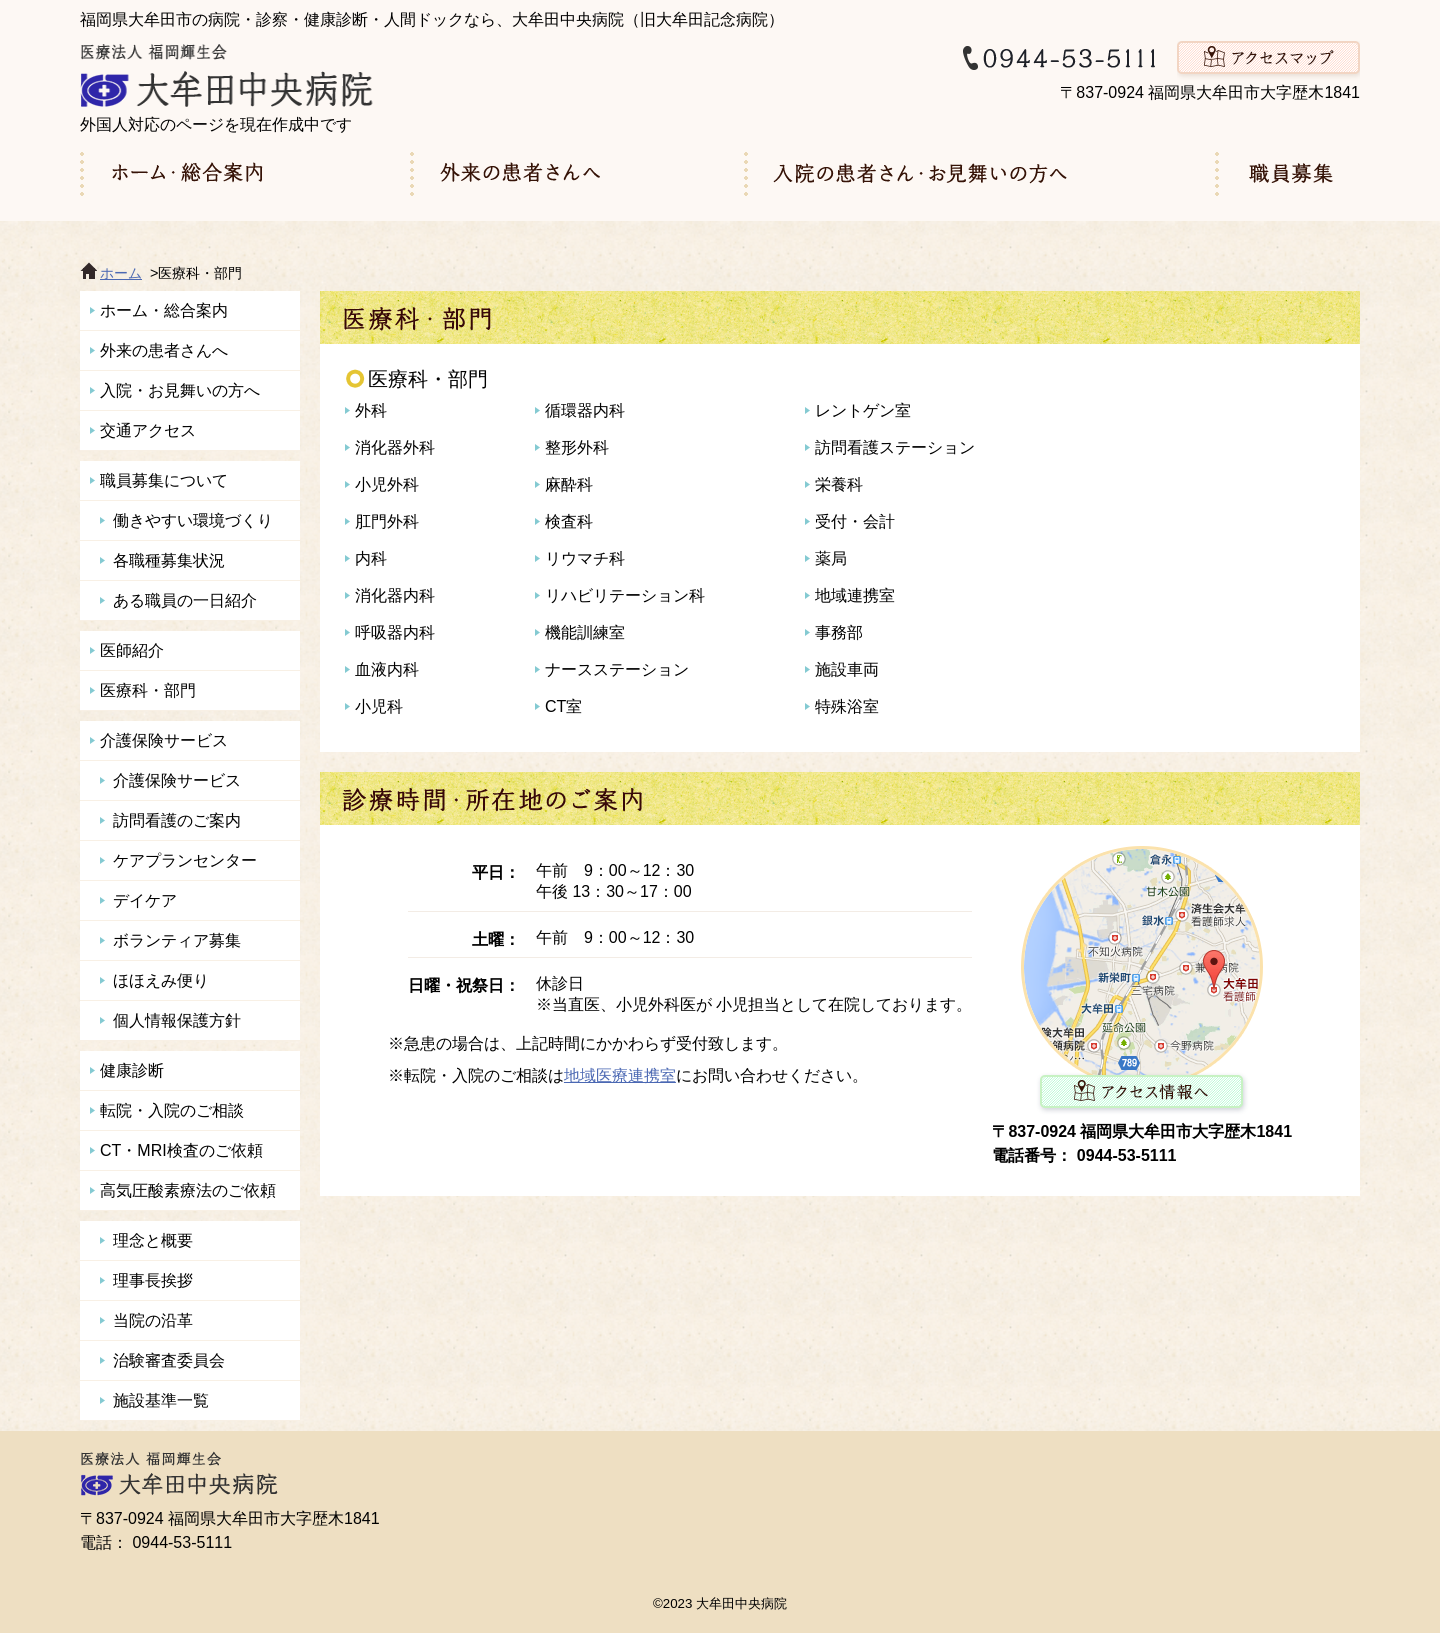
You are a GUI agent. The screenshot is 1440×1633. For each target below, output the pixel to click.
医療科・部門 (148, 690)
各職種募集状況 (169, 560)
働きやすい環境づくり (193, 520)
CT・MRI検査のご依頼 (181, 1150)
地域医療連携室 (620, 1075)
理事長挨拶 (153, 1280)
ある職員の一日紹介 (185, 600)
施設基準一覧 (161, 1400)
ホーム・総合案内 (164, 310)
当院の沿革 (153, 1320)
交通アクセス (148, 430)
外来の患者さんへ (164, 350)
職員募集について (164, 480)
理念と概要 (153, 1240)
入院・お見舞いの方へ (180, 390)
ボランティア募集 (177, 940)
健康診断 (132, 1070)
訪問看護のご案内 (177, 820)
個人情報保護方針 (177, 1020)
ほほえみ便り (161, 980)
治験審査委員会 (169, 1360)
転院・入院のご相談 (172, 1110)
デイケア (145, 900)
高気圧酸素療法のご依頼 (188, 1190)
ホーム (121, 273)
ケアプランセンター (185, 860)
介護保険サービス (164, 740)
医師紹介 (132, 650)
